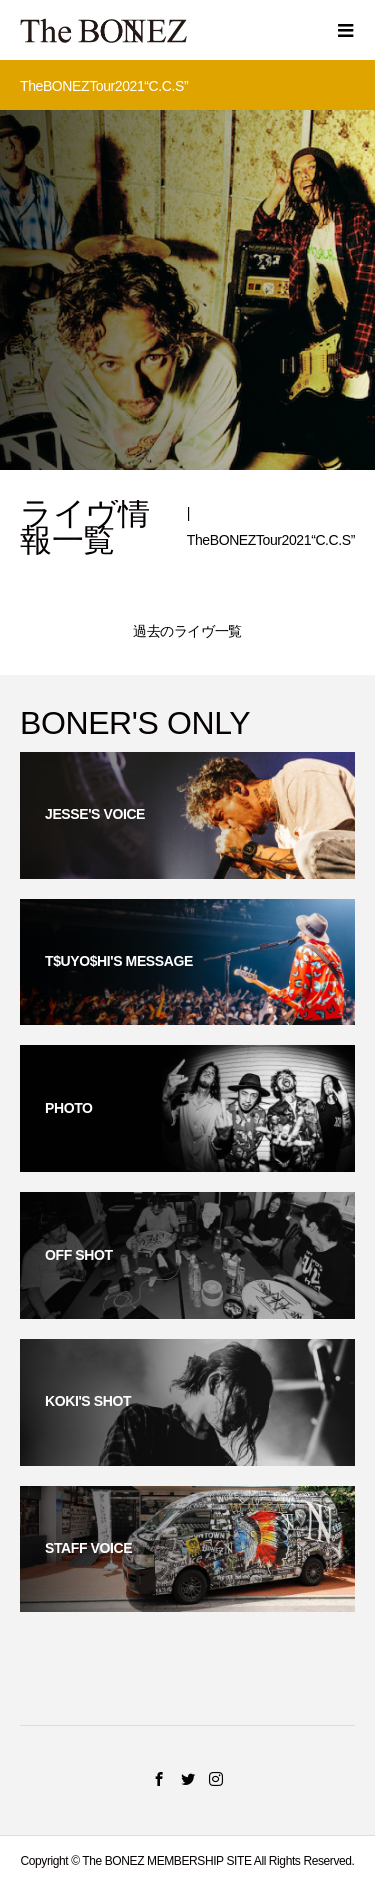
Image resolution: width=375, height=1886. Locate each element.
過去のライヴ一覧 (187, 631)
